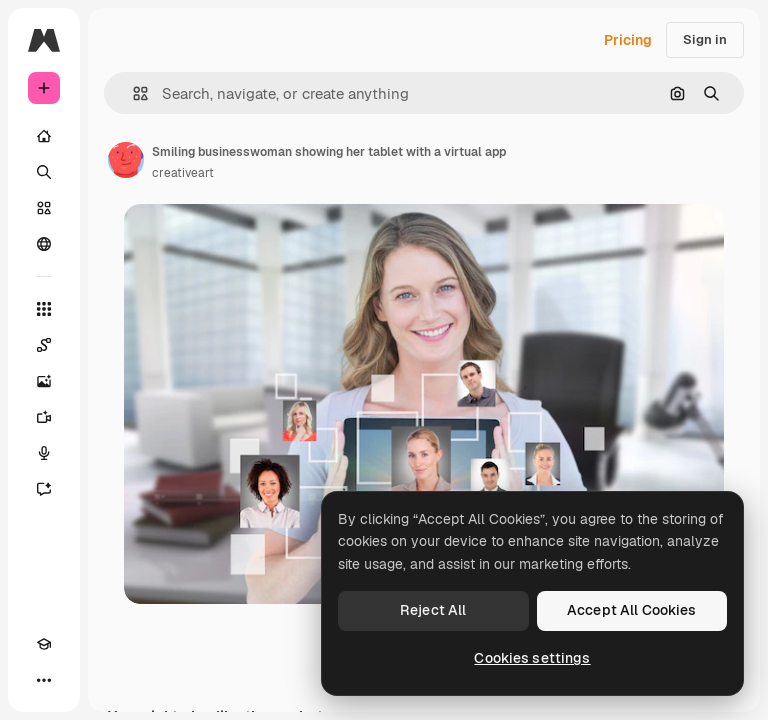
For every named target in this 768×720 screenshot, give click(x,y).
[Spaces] (44, 345)
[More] (44, 680)
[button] (132, 93)
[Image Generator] (44, 381)
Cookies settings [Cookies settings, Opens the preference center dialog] (532, 658)
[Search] (44, 172)
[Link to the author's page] (126, 160)
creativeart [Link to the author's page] (183, 173)
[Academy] (44, 644)
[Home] (44, 136)
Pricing (628, 40)
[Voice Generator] (44, 453)
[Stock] (44, 208)
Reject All (433, 610)
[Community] (44, 244)
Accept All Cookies (632, 610)
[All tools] (44, 309)
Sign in (705, 39)
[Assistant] (44, 489)
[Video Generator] (44, 417)
